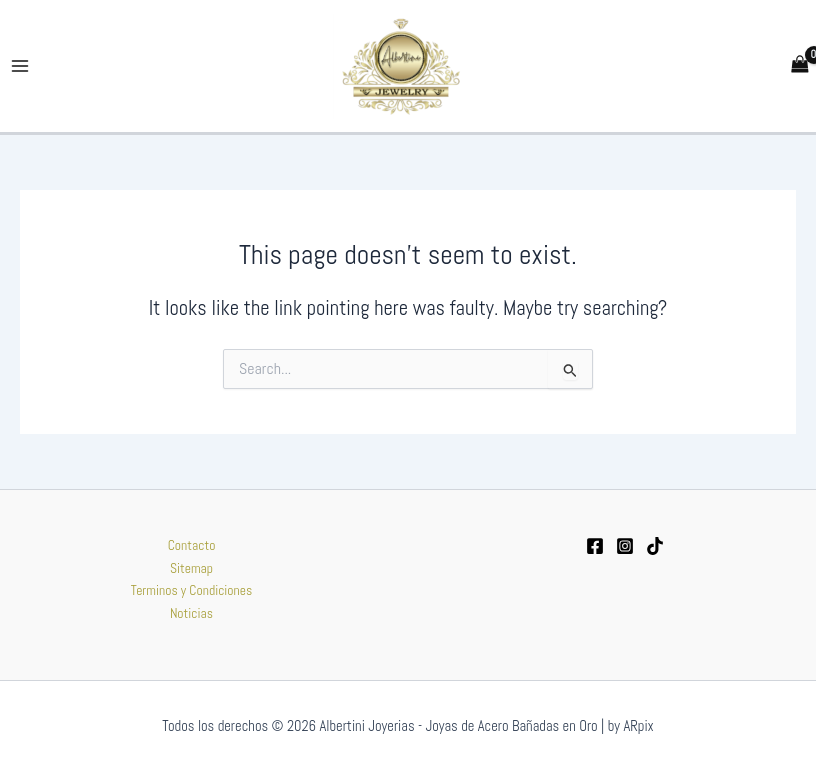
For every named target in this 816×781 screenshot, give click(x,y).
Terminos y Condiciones (192, 590)
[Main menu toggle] (20, 66)
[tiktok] (655, 547)
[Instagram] (625, 547)
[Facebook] (595, 547)
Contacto (192, 545)
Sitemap (191, 568)
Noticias (191, 613)
